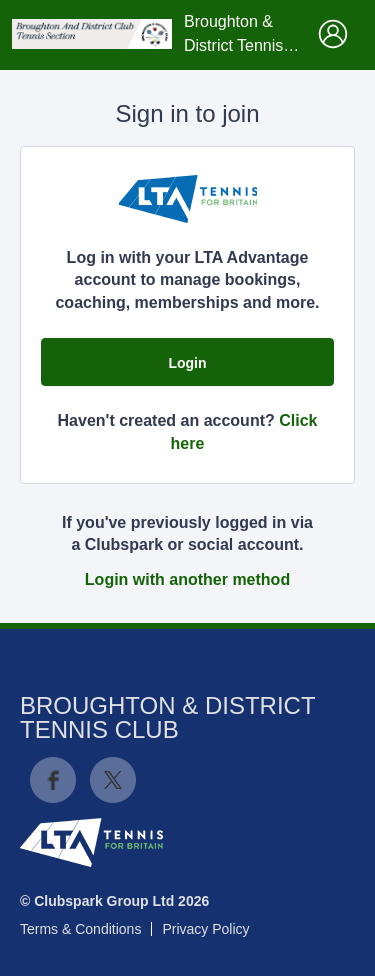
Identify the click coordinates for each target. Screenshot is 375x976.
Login (187, 363)
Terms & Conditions (80, 929)
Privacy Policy (205, 929)
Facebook (53, 780)
